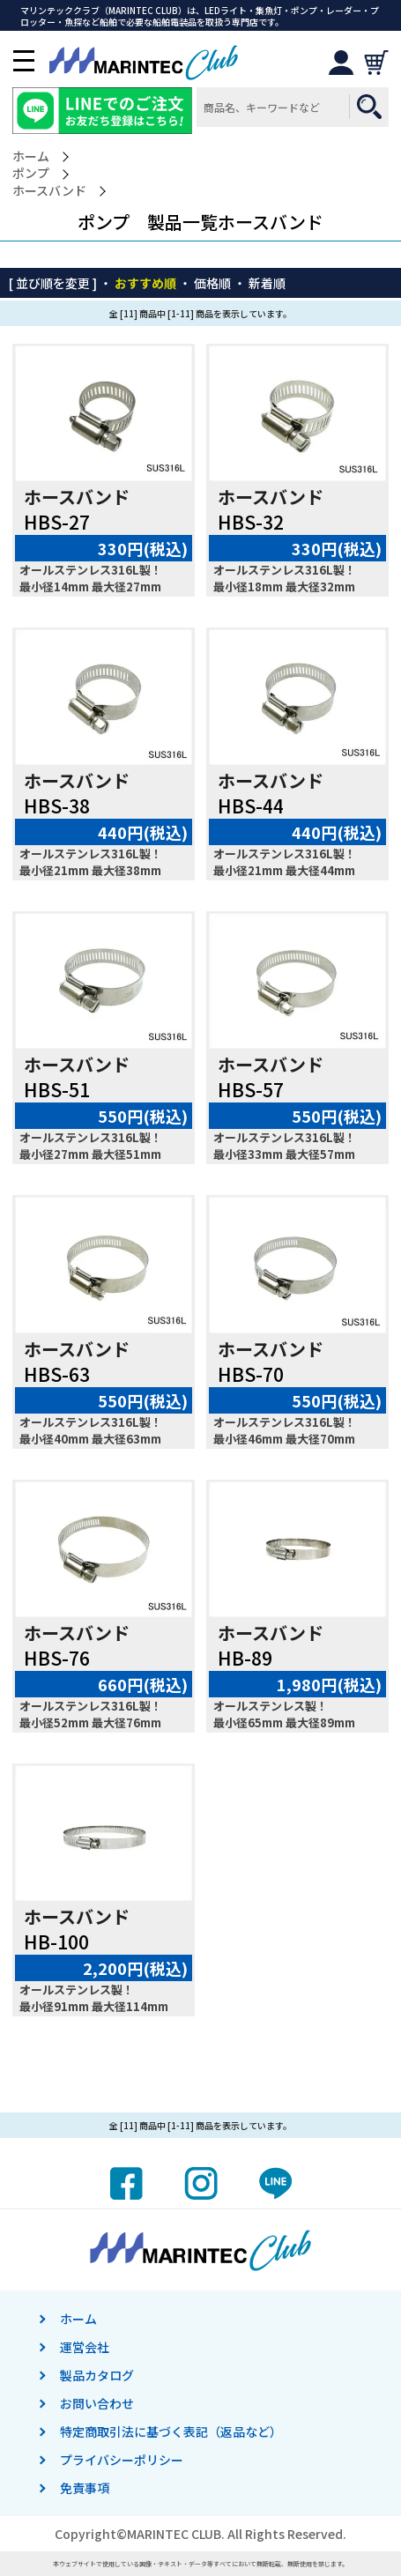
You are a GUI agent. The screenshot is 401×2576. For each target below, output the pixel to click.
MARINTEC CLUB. (176, 2534)
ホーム (30, 156)
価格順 (212, 283)
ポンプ (30, 173)
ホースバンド (49, 190)
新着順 (267, 283)
